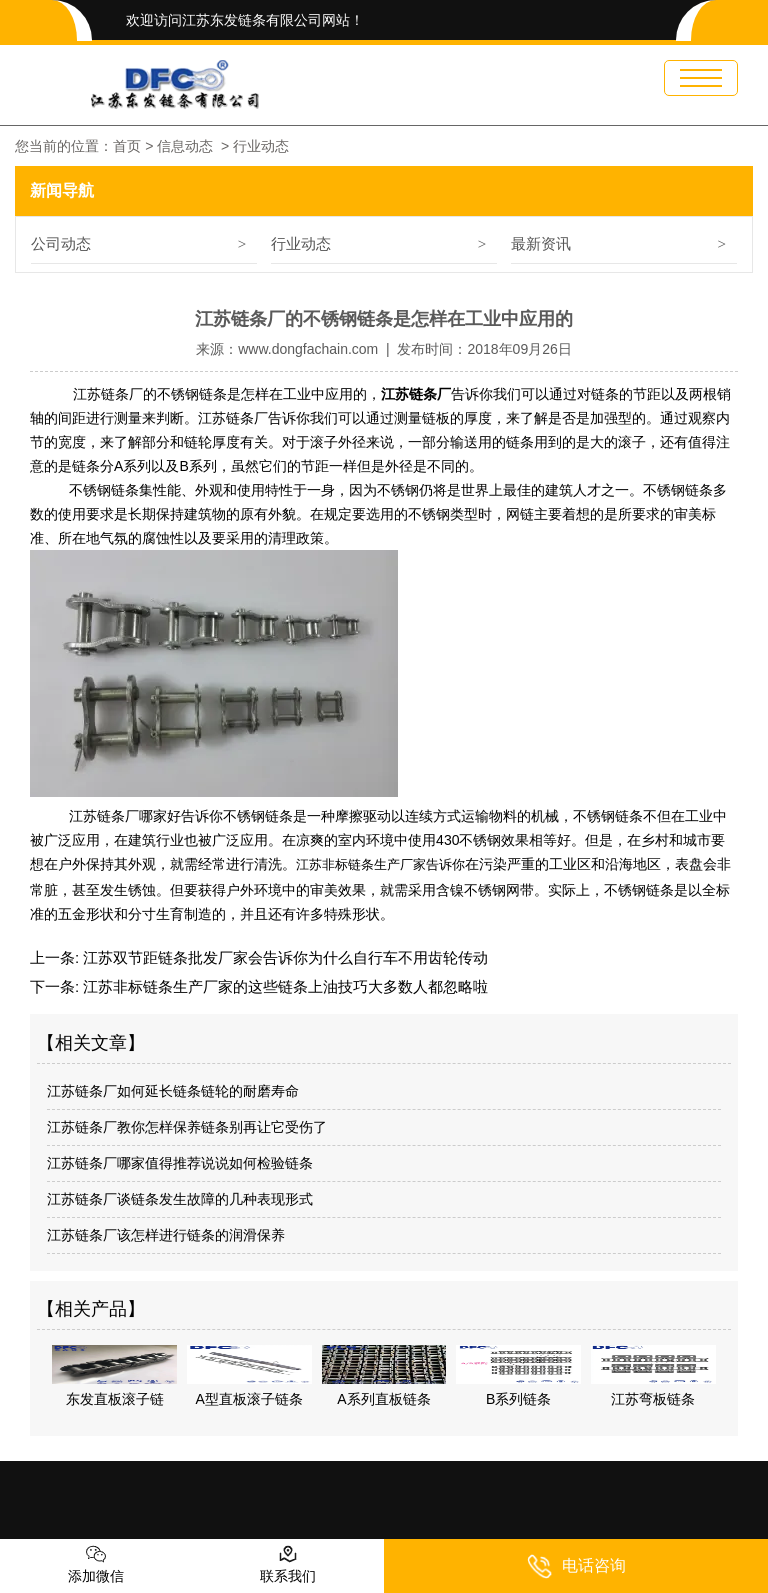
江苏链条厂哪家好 (123, 816)
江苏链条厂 (233, 418)
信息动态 (185, 146)
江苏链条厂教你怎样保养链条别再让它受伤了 (187, 1125)
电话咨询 (576, 1566)
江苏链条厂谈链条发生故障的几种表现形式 (180, 1197)
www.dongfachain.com (308, 349)
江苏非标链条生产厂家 (361, 864)
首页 (127, 146)
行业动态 (301, 243)
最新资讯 (541, 243)
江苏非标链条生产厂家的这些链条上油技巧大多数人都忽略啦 (283, 984)
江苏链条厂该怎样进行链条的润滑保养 (166, 1233)
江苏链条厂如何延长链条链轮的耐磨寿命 (173, 1089)
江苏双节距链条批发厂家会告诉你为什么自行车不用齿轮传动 (283, 955)
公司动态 (61, 243)
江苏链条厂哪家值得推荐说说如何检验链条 (180, 1161)
